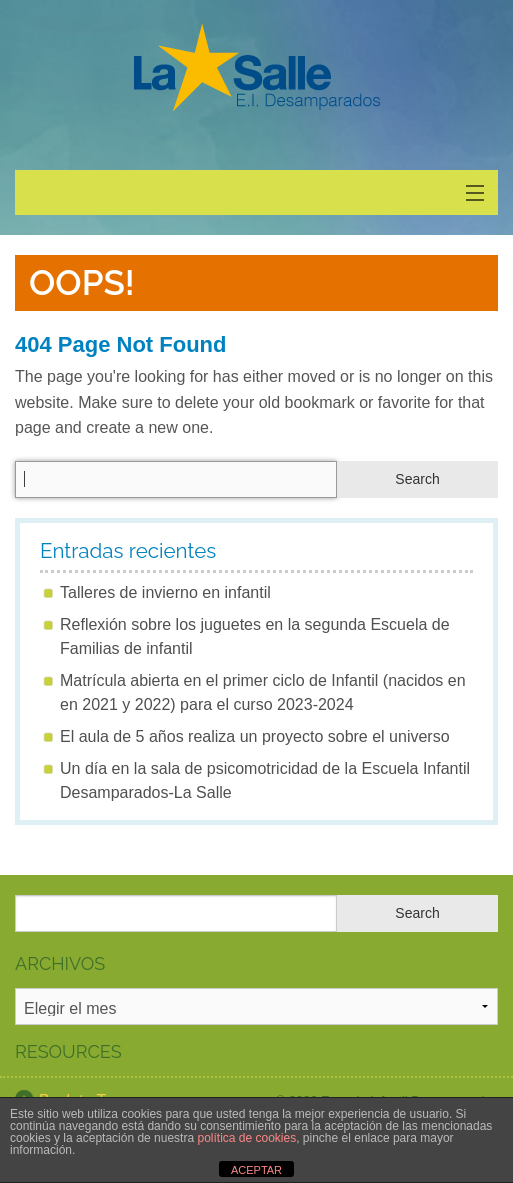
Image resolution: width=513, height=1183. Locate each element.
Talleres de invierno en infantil (165, 592)
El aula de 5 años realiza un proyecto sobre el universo (255, 736)
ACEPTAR (256, 1170)
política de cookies (246, 1138)
